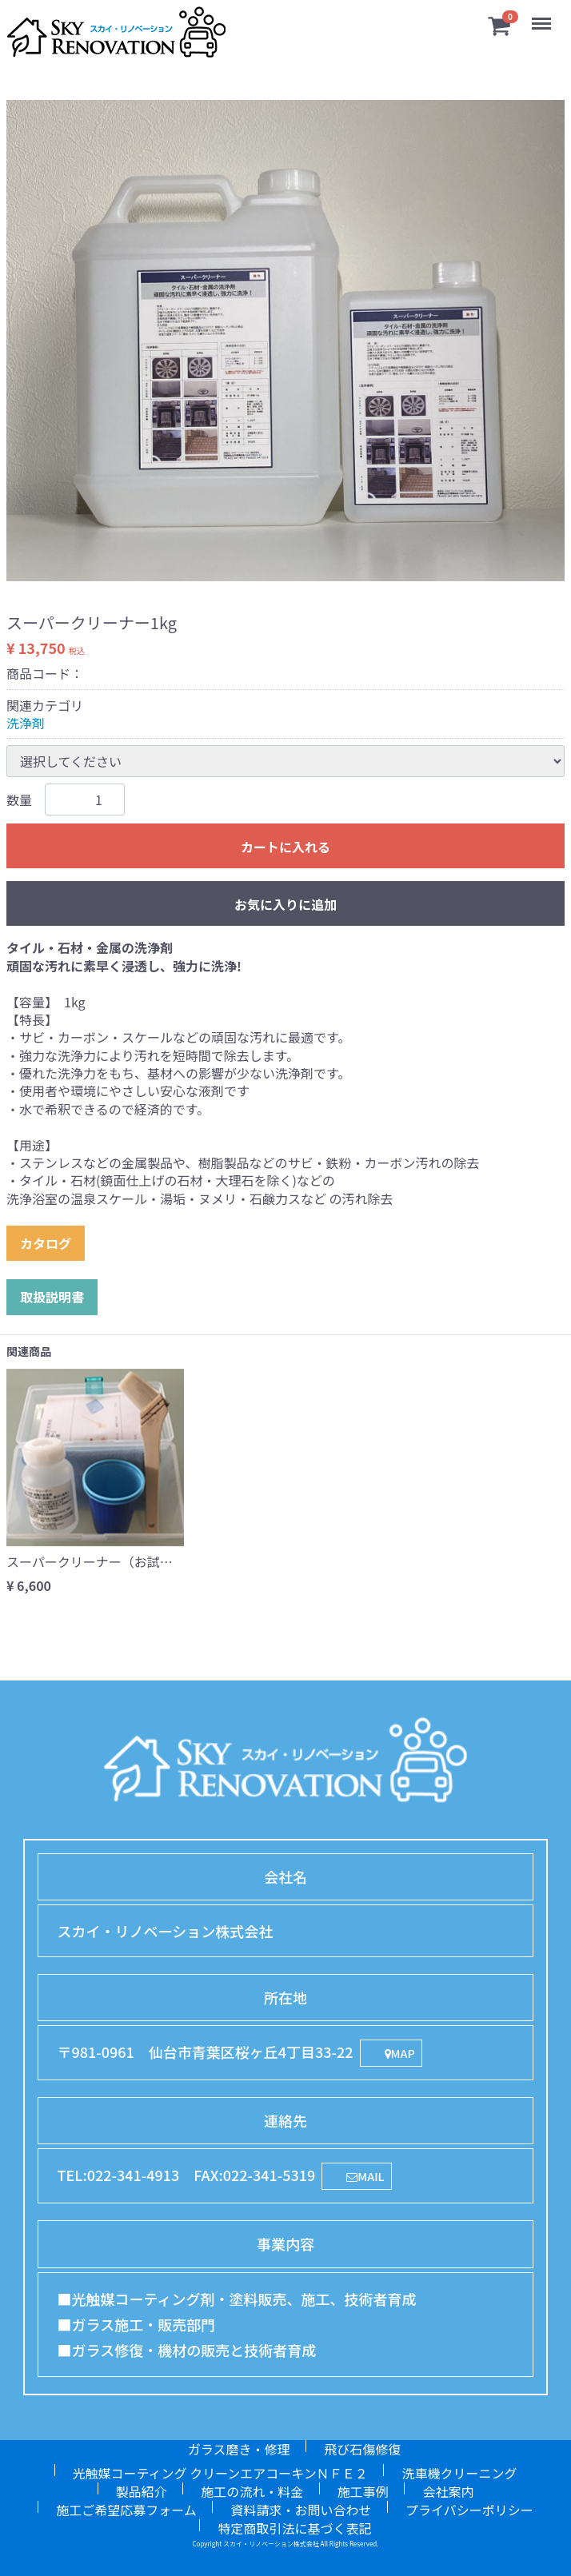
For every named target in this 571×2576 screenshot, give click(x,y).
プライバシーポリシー (469, 2509)
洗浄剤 (25, 723)
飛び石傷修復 (362, 2448)
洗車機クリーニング (459, 2472)
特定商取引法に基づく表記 (294, 2528)
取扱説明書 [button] (52, 1296)
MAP (400, 2053)
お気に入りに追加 (285, 904)
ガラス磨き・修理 (239, 2448)
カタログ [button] (45, 1243)
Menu (542, 15)
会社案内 (447, 2491)
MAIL (365, 2176)
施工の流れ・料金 (252, 2491)
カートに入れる (285, 846)
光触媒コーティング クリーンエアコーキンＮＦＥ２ (220, 2472)
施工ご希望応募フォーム (126, 2509)
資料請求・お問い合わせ (300, 2509)
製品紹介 (141, 2491)
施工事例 (363, 2491)
